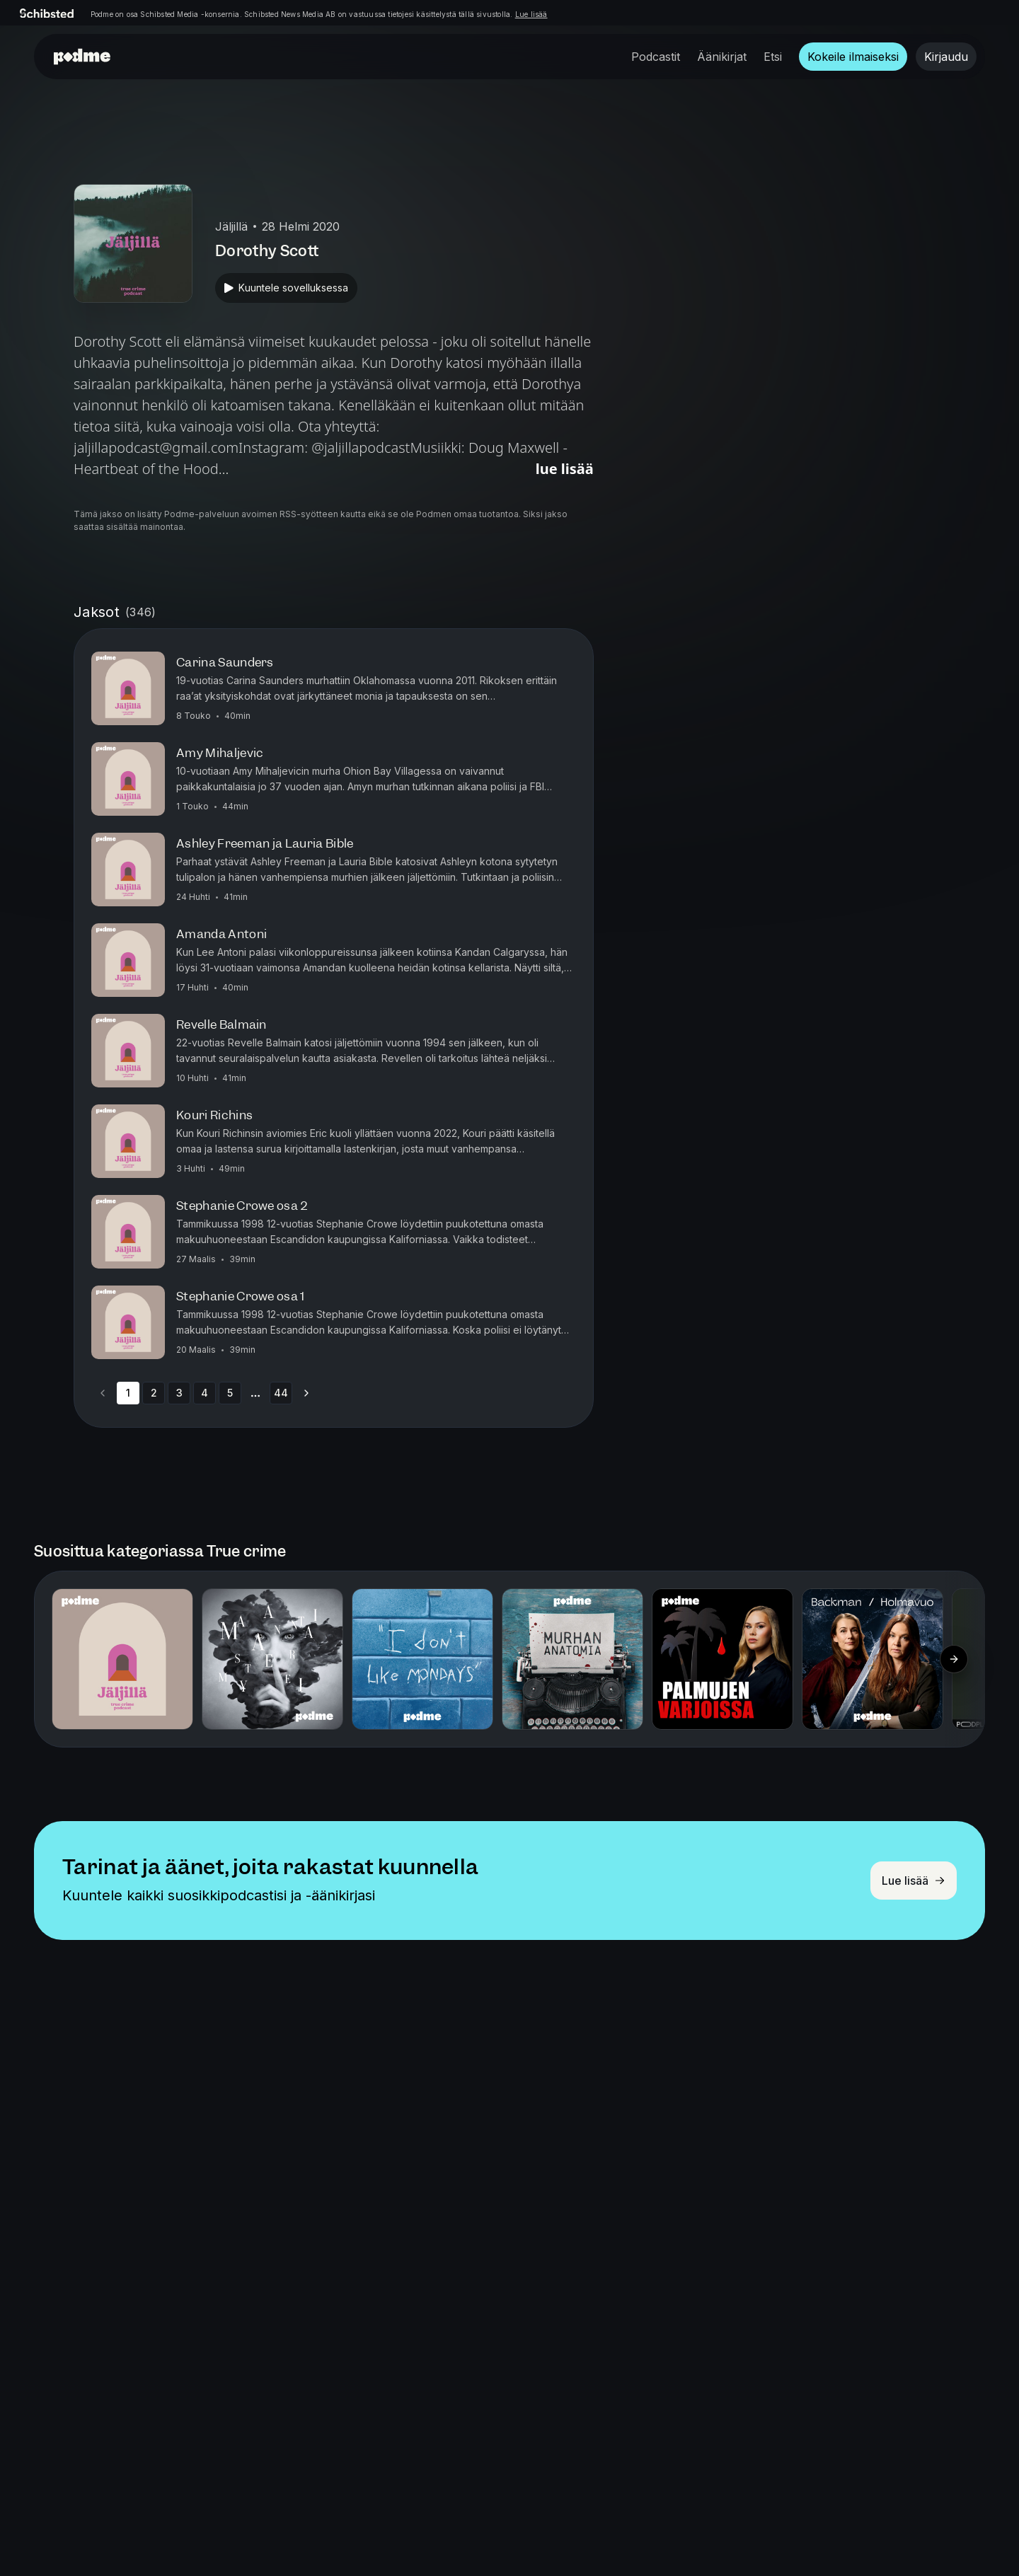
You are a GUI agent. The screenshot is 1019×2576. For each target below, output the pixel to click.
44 (281, 1393)
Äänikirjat (722, 57)
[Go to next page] (306, 1393)
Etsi (773, 57)
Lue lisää (531, 14)
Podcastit (655, 57)
